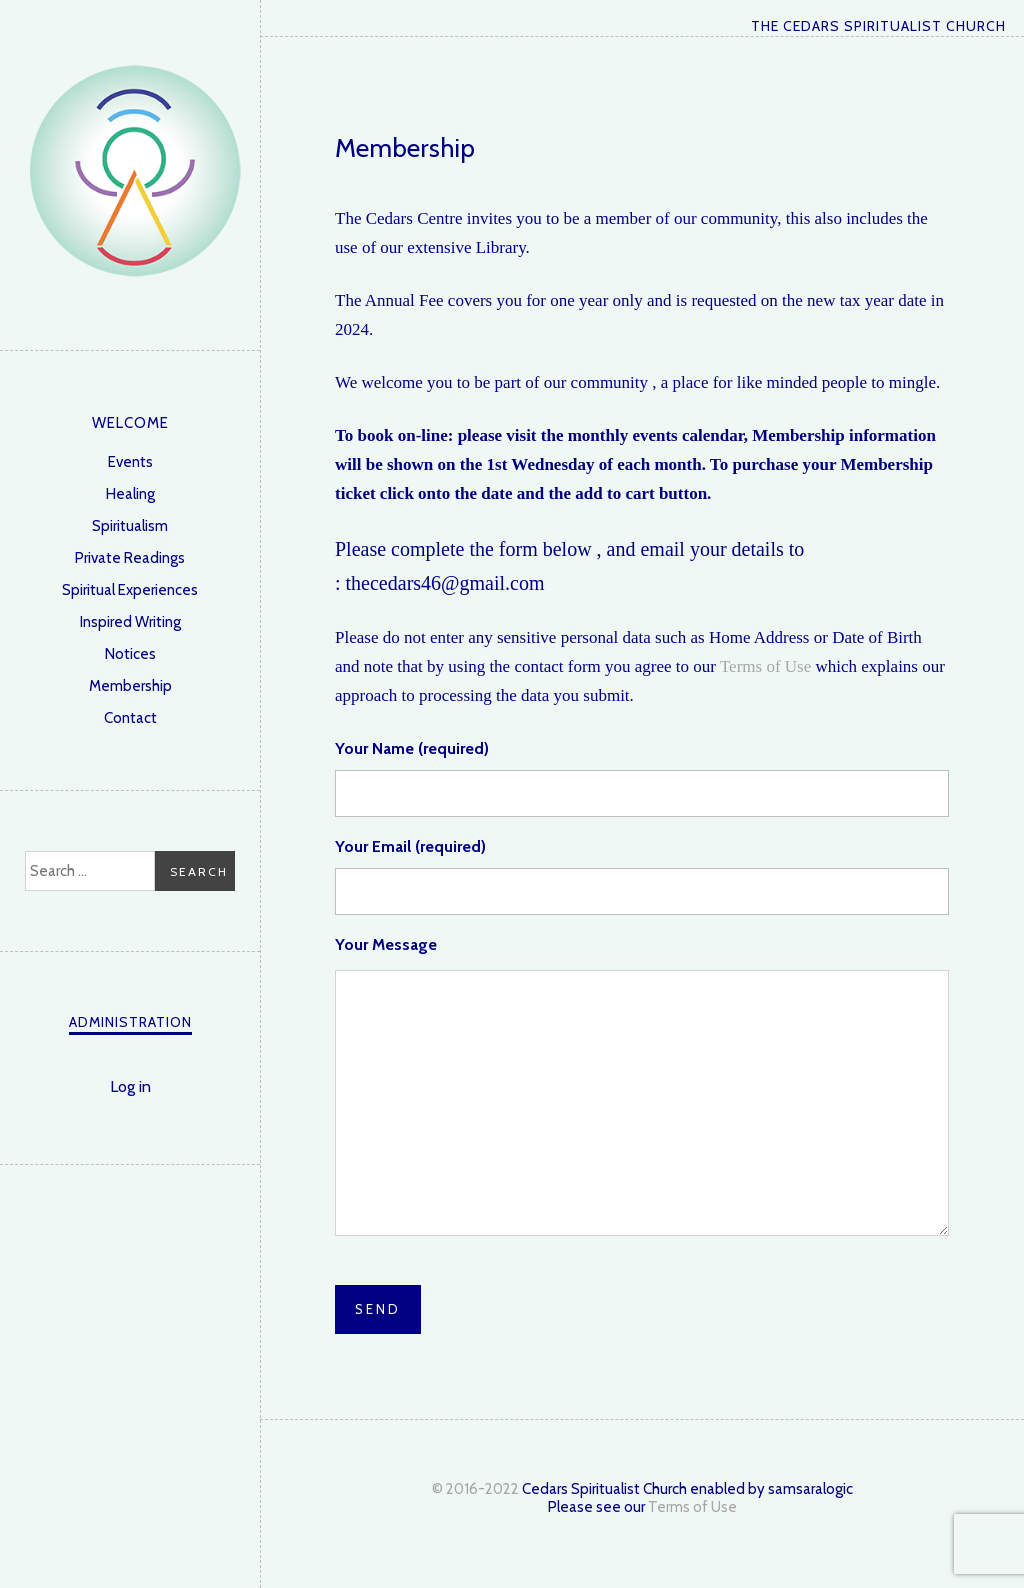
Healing (130, 494)
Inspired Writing (130, 622)
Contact (130, 718)
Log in (130, 1086)
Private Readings (130, 558)
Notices (130, 654)
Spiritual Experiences (130, 590)
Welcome (130, 423)
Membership (130, 686)
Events (130, 462)
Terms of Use (765, 666)
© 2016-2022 (475, 1489)
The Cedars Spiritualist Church (135, 170)
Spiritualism (130, 526)
